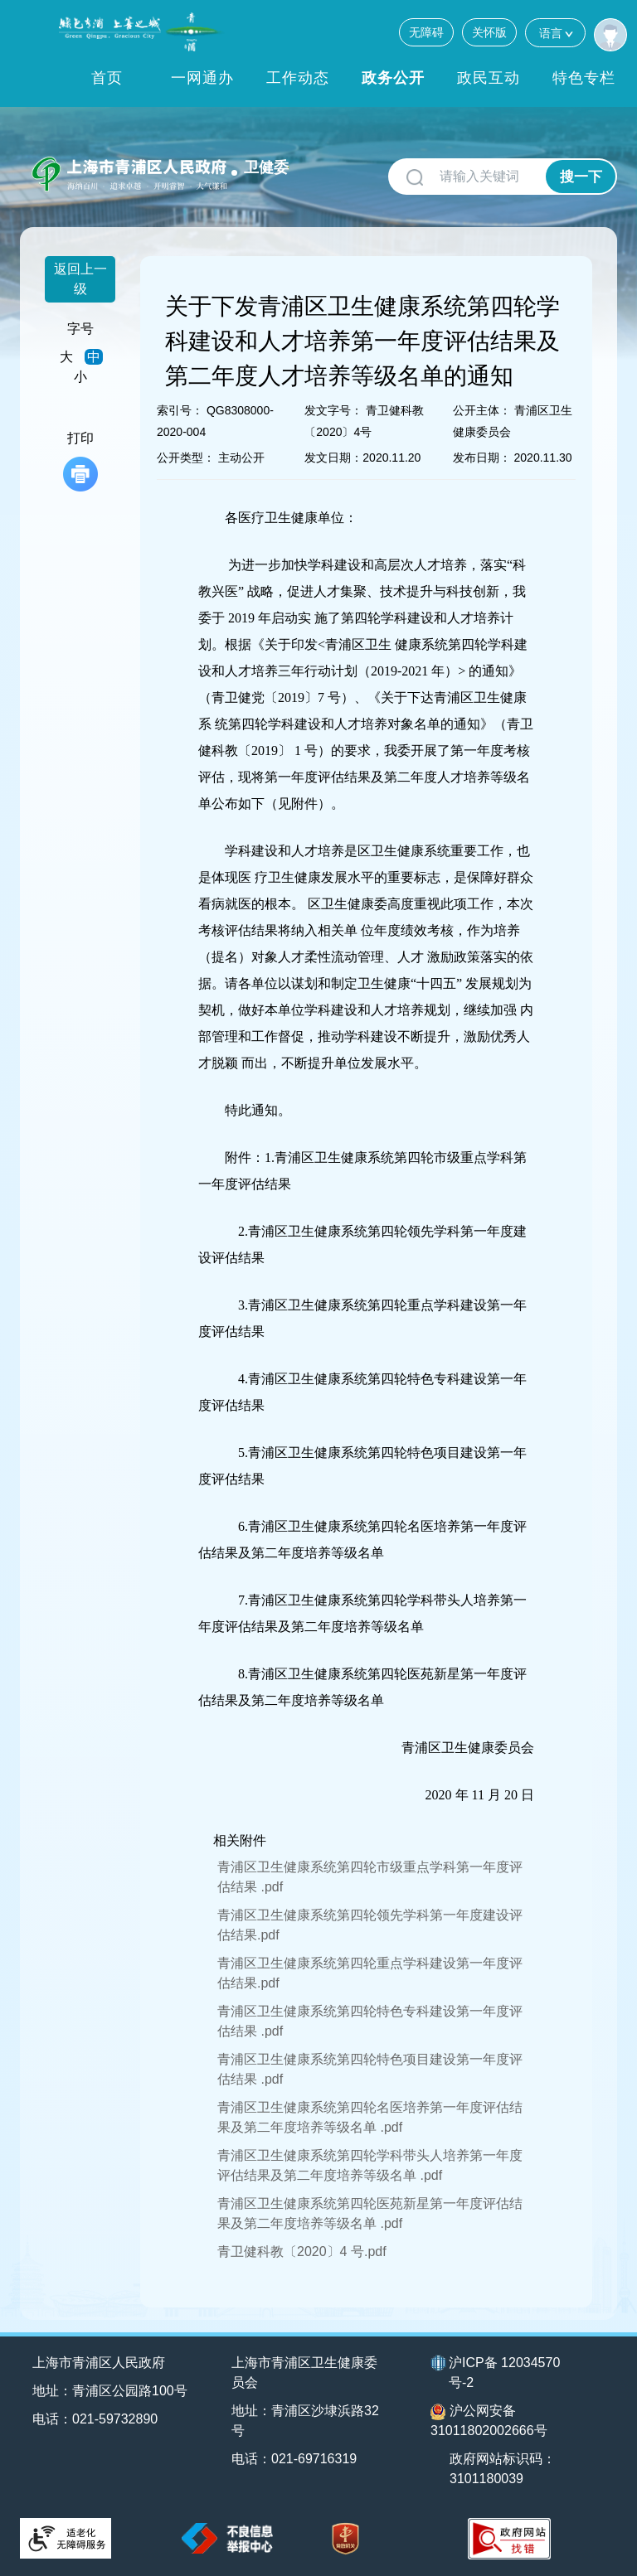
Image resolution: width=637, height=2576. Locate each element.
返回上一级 (80, 279)
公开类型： (186, 457)
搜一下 (581, 177)
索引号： (180, 410)
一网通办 (202, 78)
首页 (107, 78)
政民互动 (488, 78)
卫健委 (266, 167)
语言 (555, 33)
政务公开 (393, 78)
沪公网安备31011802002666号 (488, 2421)
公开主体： (482, 410)
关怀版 (489, 32)
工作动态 (297, 78)
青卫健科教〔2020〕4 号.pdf (302, 2251)
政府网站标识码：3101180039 (503, 2469)
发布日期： (482, 457)
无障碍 (426, 32)
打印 (80, 461)
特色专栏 (583, 78)
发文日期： (333, 457)
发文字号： (333, 410)
